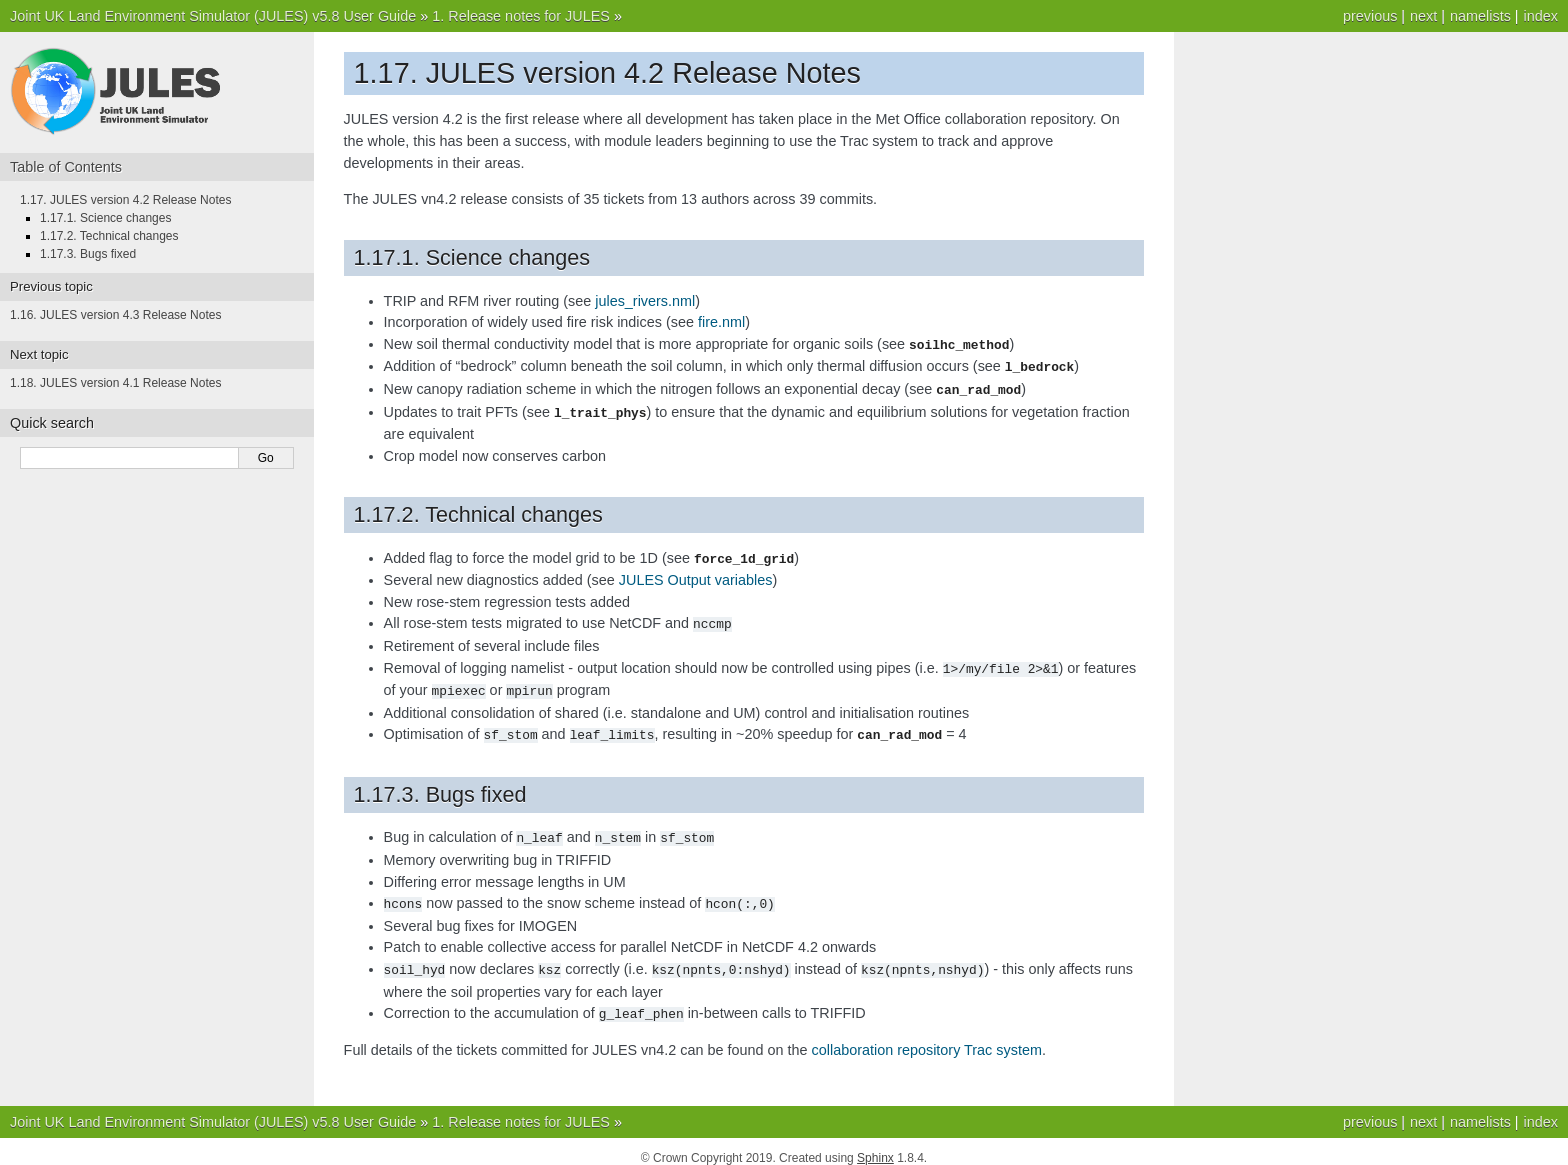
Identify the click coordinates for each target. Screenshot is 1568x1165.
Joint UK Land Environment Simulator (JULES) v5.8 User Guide (213, 16)
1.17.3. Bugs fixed (88, 254)
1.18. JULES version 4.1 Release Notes (115, 383)
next (1423, 16)
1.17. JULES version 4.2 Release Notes (125, 200)
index (1541, 16)
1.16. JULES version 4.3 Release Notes (115, 315)
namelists (1480, 16)
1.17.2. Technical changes (109, 236)
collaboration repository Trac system (927, 1037)
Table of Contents (66, 167)
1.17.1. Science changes (105, 218)
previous (1370, 16)
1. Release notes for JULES (521, 16)
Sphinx (875, 1145)
